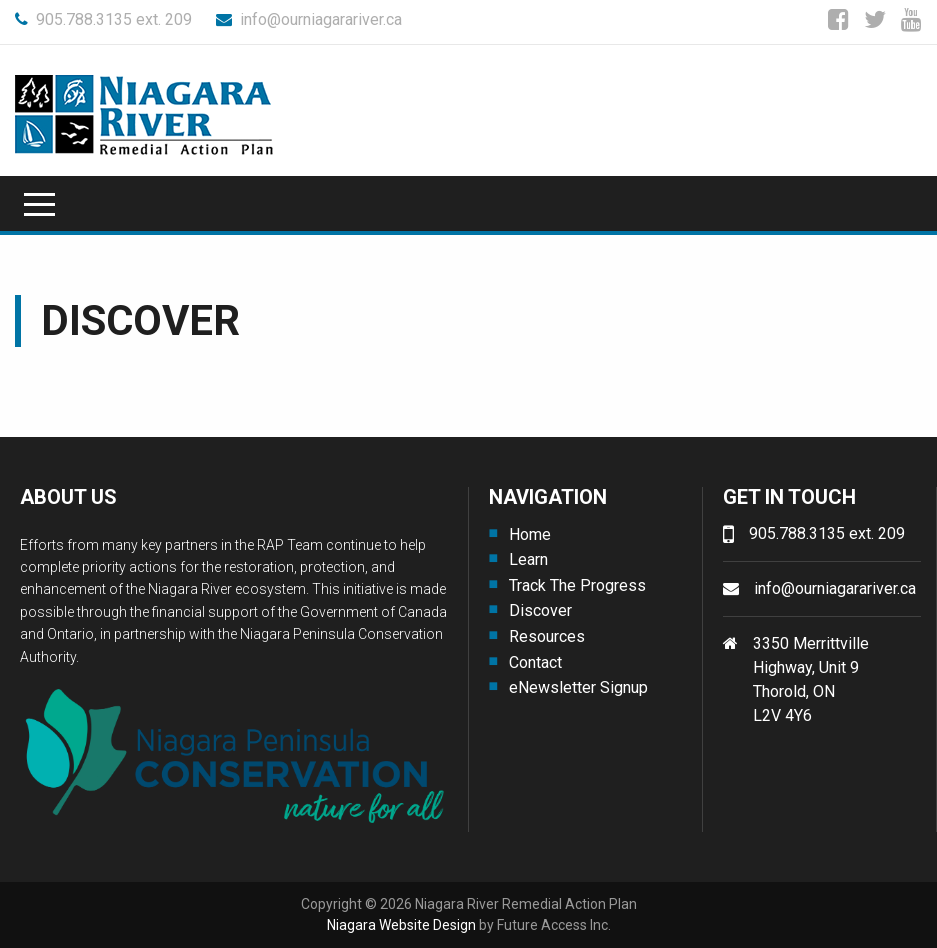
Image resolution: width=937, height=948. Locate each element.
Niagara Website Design (401, 925)
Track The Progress (577, 585)
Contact (535, 662)
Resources (547, 636)
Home (530, 534)
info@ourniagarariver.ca (309, 19)
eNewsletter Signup (578, 687)
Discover (540, 610)
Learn (528, 559)
